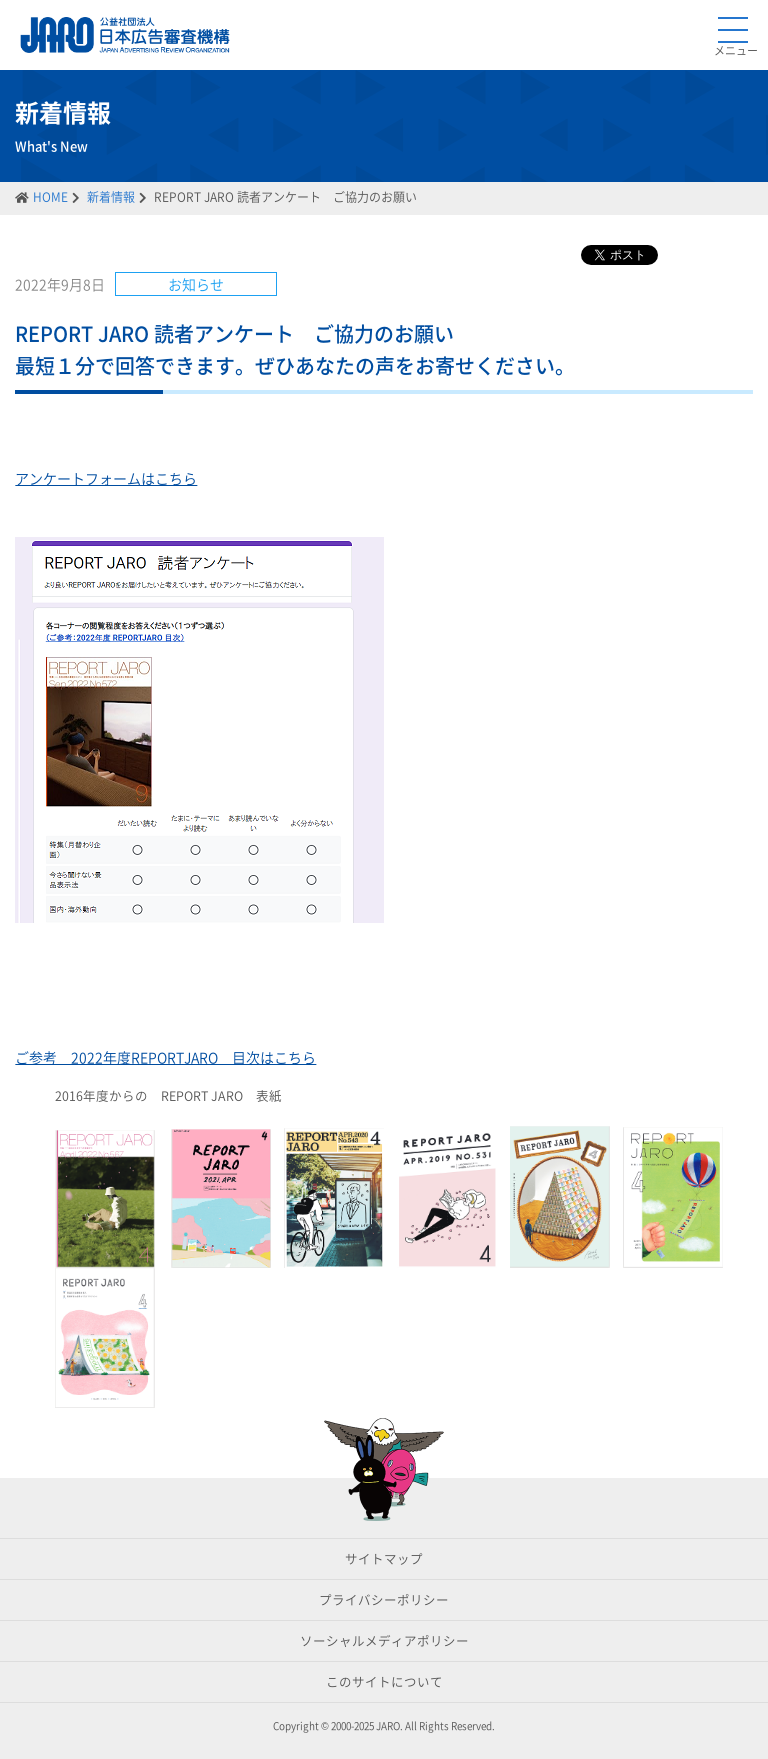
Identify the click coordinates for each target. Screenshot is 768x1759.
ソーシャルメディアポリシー (384, 1640)
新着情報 (111, 197)
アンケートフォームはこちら (106, 478)
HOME (50, 197)
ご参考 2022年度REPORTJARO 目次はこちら (165, 1057)
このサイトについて (384, 1681)
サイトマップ (384, 1558)
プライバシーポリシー (384, 1599)
